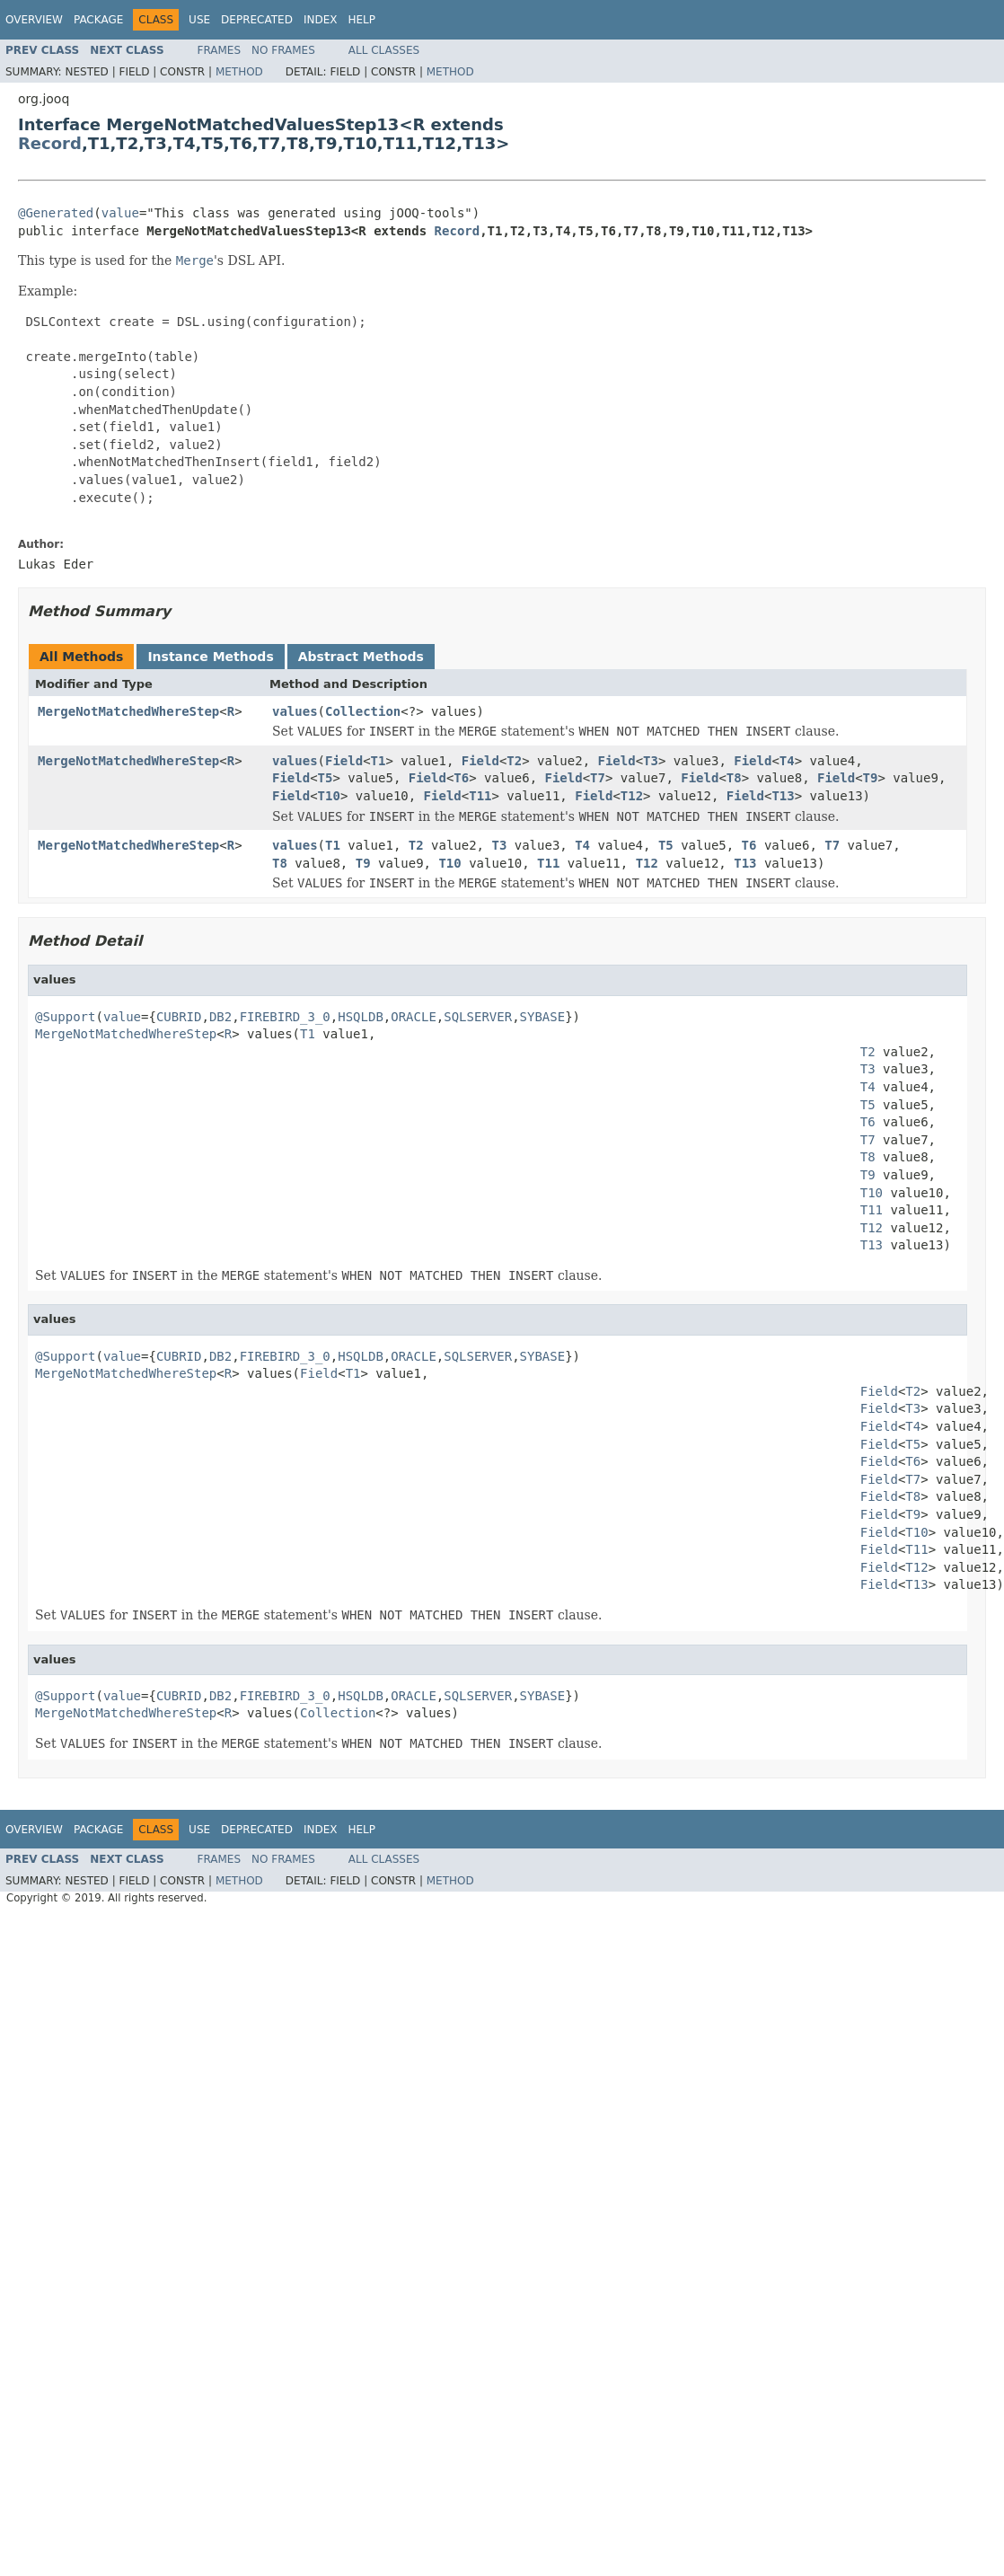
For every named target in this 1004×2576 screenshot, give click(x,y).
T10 (329, 796)
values (295, 711)
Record (50, 143)
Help (361, 19)
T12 (632, 796)
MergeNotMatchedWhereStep (128, 711)
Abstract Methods (361, 656)
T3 (650, 761)
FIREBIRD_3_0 (285, 1017)
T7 (597, 778)
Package (98, 19)
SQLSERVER (478, 1017)
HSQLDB (360, 1017)
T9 (870, 778)
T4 (787, 761)
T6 (461, 778)
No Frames (283, 50)
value (120, 213)
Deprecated (257, 19)
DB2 (220, 1017)
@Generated (55, 213)
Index (321, 19)
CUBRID (179, 1017)
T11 (480, 796)
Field (344, 761)
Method (239, 72)
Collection (363, 711)
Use (199, 19)
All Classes (383, 50)
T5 (325, 778)
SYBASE (543, 1017)
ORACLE (413, 1017)
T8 (734, 778)
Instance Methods (210, 656)
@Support (65, 1017)
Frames (220, 50)
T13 (782, 796)
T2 (514, 761)
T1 (378, 761)
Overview (34, 19)
